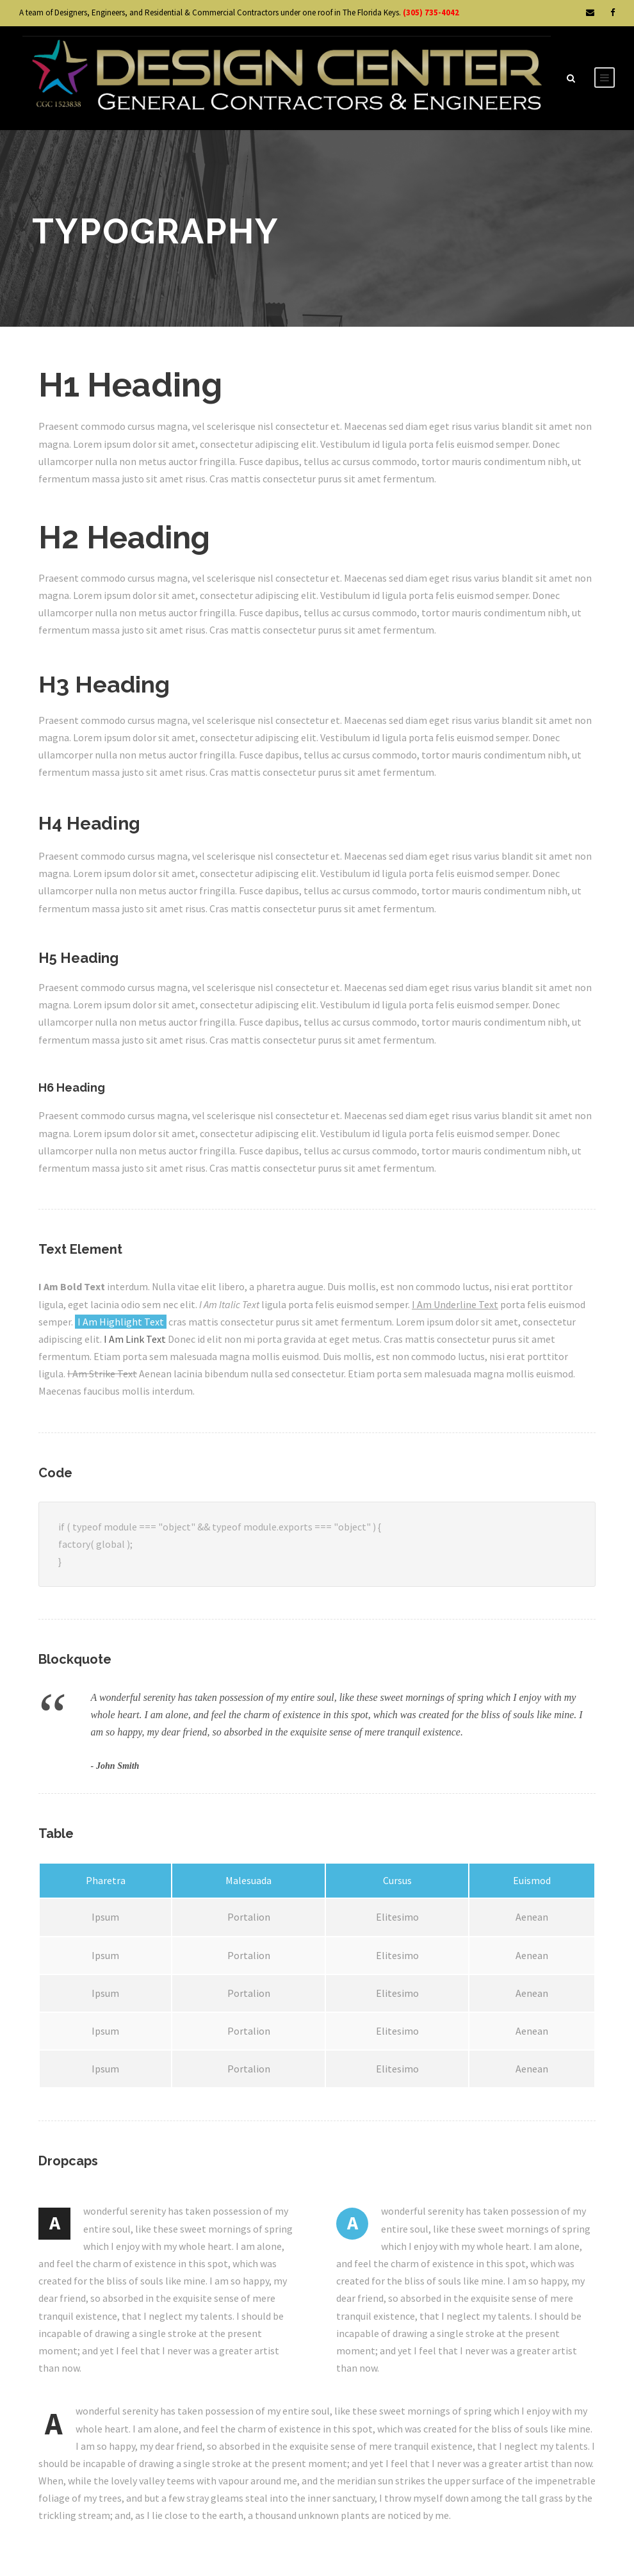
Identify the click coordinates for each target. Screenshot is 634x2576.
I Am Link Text (135, 1339)
